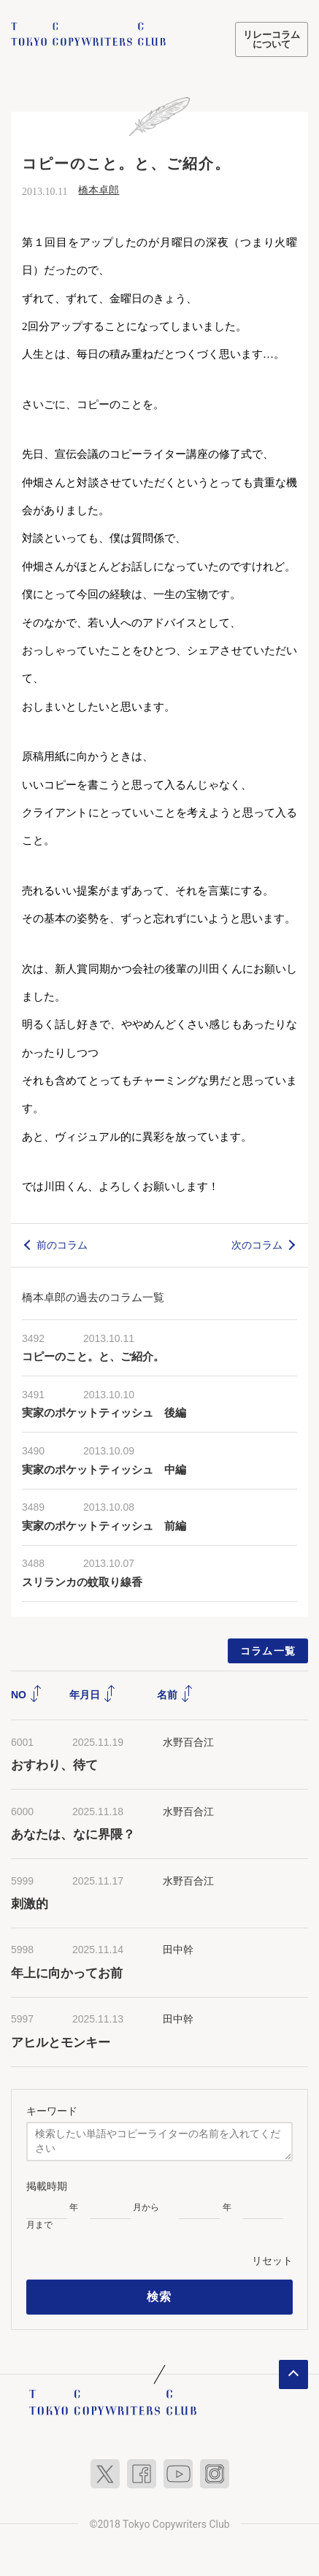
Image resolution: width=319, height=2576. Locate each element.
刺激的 (29, 1904)
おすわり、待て (54, 1765)
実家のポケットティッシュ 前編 (104, 1526)
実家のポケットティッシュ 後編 (104, 1413)
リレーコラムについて (271, 39)
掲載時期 (46, 2186)
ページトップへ (293, 2374)
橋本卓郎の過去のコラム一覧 (93, 1297)
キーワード (51, 2111)
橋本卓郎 (98, 190)
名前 (175, 1695)
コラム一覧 (268, 1651)
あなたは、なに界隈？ (73, 1834)
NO (26, 1695)
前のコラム (62, 1245)
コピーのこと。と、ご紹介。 (93, 1356)
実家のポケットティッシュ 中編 (104, 1470)
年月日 (92, 1695)
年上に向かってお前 (67, 1973)
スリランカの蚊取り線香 (82, 1582)
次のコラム (257, 1245)
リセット (272, 2260)
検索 (159, 2297)
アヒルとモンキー (60, 2043)
